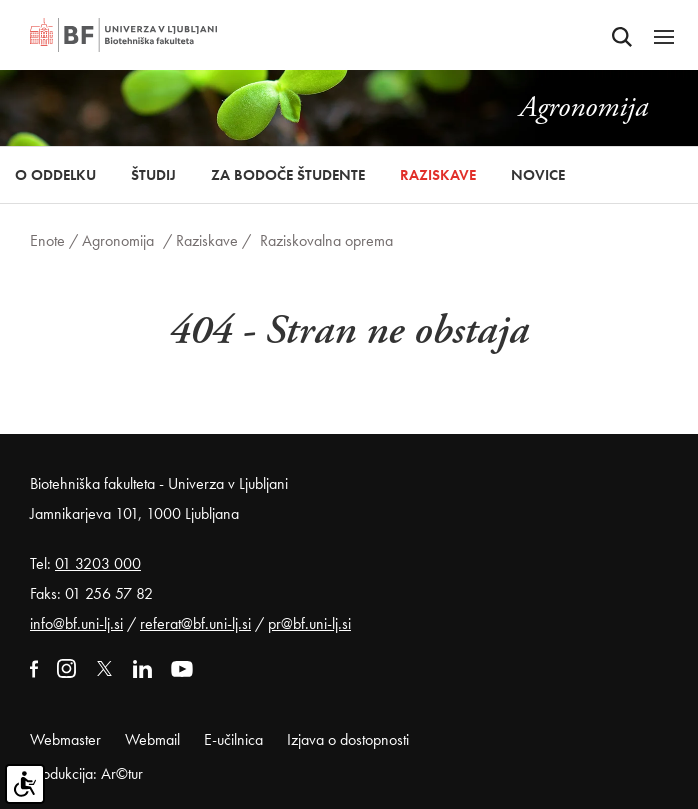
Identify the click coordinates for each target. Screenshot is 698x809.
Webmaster (65, 739)
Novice (538, 175)
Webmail (152, 739)
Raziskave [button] (438, 175)
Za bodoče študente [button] (288, 175)
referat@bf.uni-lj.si (195, 623)
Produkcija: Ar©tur (86, 773)
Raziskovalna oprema (326, 240)
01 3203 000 (98, 563)
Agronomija (118, 240)
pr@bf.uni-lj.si (309, 623)
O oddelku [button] (55, 175)
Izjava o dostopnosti (348, 739)
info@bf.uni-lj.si (76, 623)
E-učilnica (233, 739)
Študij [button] (153, 175)
